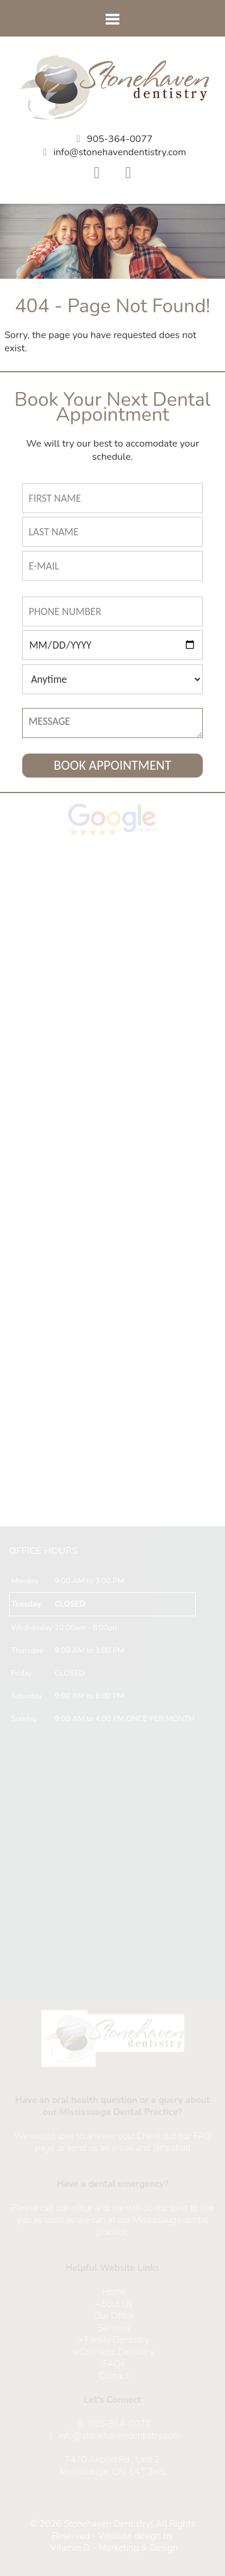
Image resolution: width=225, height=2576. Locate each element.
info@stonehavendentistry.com (119, 152)
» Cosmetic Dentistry (114, 2352)
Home (114, 2292)
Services (113, 2328)
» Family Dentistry (114, 2340)
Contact (114, 2376)
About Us (114, 2304)
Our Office (114, 2316)
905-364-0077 (120, 139)
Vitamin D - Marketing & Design (114, 2548)
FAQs (114, 2364)
